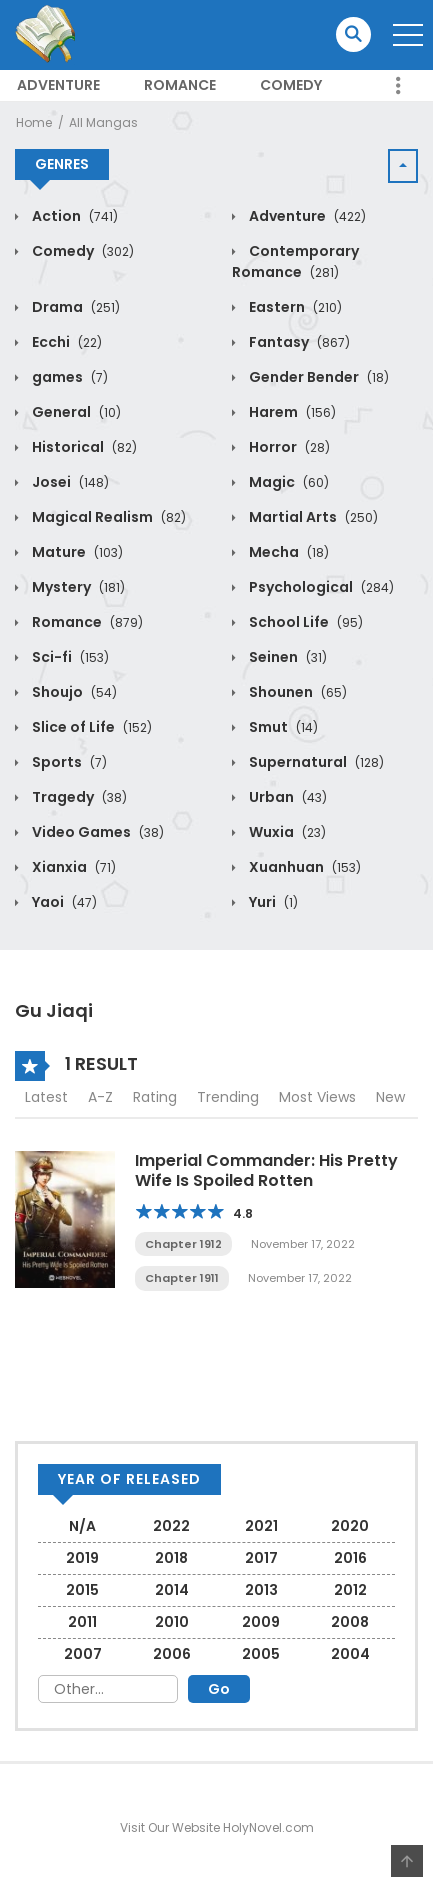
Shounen (296, 692)
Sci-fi (69, 657)
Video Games (96, 832)
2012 (350, 1590)
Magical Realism (107, 517)
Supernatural (315, 762)
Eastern (294, 307)
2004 (350, 1654)
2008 (350, 1622)
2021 (261, 1526)
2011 (82, 1622)
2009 (261, 1622)
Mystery (77, 587)
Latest (46, 1097)
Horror (288, 447)
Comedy (291, 85)
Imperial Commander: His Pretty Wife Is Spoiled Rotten (266, 1170)
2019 (82, 1558)
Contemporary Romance (295, 261)
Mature (76, 552)
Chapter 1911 (182, 1278)
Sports (68, 762)
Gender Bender (317, 377)
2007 (83, 1654)
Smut (282, 727)
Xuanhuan (303, 867)
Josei (69, 482)
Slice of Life (90, 727)
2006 (172, 1654)
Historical (83, 447)
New (390, 1097)
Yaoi (63, 902)
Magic (287, 482)
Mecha (287, 552)
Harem (291, 412)
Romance (180, 85)
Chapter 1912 (183, 1244)
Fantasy (298, 342)
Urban (286, 797)
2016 (350, 1558)
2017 (261, 1558)
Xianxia (72, 867)
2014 (172, 1590)
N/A (82, 1526)
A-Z (100, 1097)
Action (73, 216)
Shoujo (73, 692)
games (68, 377)
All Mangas (103, 122)
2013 (261, 1590)
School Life (304, 622)
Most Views (317, 1097)
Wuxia (286, 832)
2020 (350, 1526)
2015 (82, 1590)
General (75, 412)
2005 (261, 1654)
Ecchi (65, 342)
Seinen (286, 657)
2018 (171, 1558)
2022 (171, 1526)
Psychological (320, 587)
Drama (74, 307)
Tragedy (78, 797)
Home (34, 122)
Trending (228, 1097)
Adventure (58, 85)
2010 (172, 1622)
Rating (155, 1097)
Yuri (272, 902)
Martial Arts (312, 517)
